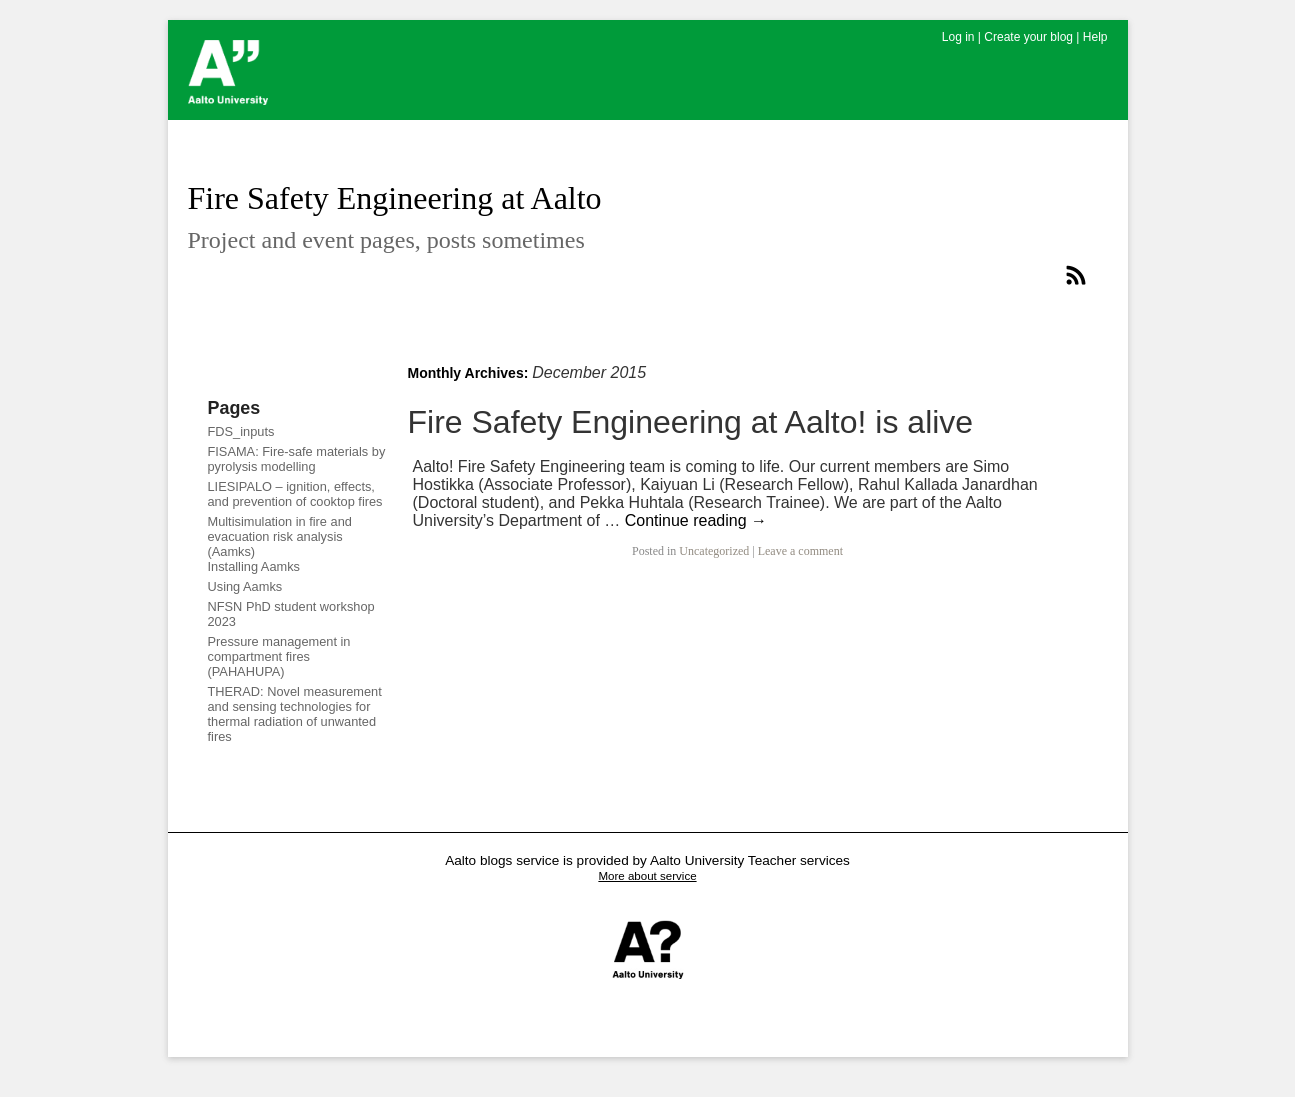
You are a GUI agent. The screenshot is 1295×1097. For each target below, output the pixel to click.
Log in (958, 37)
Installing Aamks (254, 566)
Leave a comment (800, 551)
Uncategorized (714, 551)
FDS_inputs (241, 431)
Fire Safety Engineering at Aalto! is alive (691, 422)
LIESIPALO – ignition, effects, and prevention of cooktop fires (295, 494)
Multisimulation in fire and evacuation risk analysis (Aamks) (280, 536)
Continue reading (696, 520)
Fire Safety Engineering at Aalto (395, 198)
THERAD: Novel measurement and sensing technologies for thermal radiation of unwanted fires (295, 714)
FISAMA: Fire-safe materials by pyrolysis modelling (297, 459)
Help (1095, 37)
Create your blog (1028, 37)
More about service (647, 876)
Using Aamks (245, 586)
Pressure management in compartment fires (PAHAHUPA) (279, 656)
